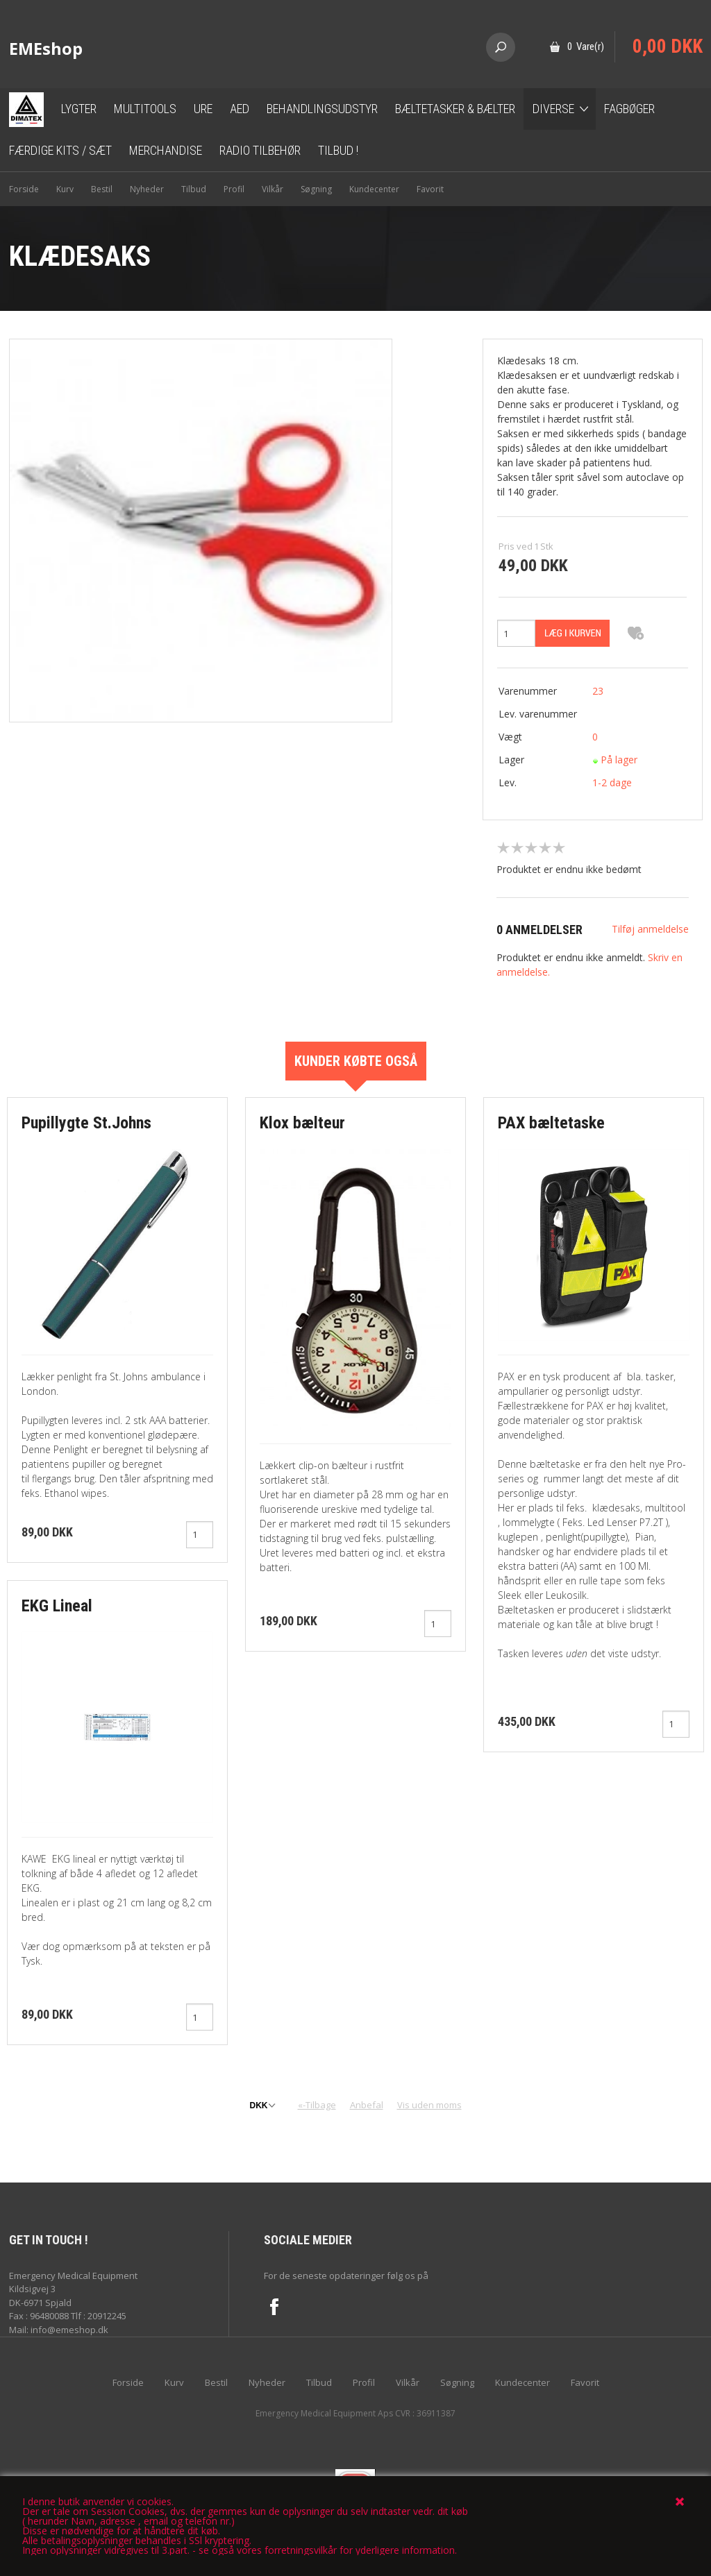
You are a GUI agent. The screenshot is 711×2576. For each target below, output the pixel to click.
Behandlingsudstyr (322, 108)
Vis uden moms (429, 2105)
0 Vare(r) (585, 46)
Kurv (65, 189)
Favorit (430, 189)
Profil (234, 189)
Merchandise (165, 150)
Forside (24, 189)
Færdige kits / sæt (60, 150)
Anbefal (366, 2105)
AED (239, 108)
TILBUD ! (338, 150)
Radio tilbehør (260, 150)
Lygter (79, 108)
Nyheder (147, 189)
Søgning (316, 189)
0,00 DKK (668, 46)
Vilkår (272, 189)
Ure (203, 108)
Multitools (145, 108)
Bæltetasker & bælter (455, 108)
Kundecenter (374, 189)
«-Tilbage (317, 2105)
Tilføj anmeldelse (650, 928)
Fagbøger (629, 108)
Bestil (101, 189)
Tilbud (193, 189)
